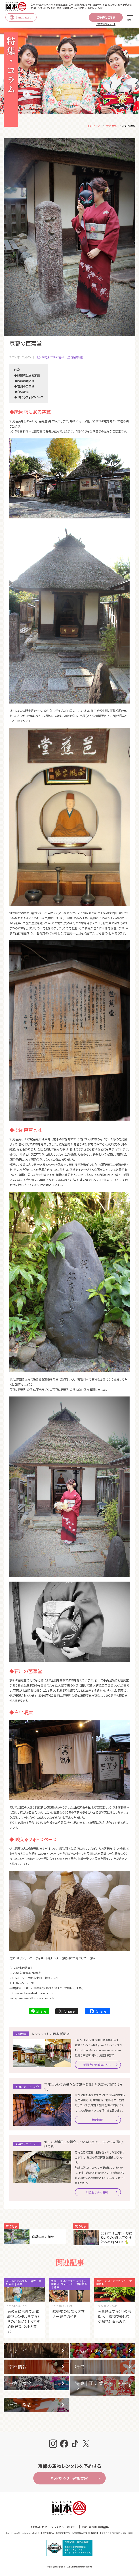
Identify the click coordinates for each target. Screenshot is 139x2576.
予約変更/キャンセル (105, 24)
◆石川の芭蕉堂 (24, 387)
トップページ (94, 126)
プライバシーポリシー (64, 2527)
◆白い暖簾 (21, 392)
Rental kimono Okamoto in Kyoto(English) (23, 2533)
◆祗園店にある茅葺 (27, 376)
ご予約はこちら (105, 17)
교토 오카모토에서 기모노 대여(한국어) (117, 2533)
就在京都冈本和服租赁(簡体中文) (56, 2533)
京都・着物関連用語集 (95, 2527)
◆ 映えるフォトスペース (28, 398)
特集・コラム (111, 126)
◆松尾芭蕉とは (24, 381)
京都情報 (77, 358)
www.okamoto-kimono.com (34, 1994)
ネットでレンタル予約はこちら (69, 2479)
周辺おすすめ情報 (53, 358)
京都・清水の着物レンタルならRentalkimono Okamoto (70, 2567)
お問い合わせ (38, 2527)
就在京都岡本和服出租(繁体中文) (85, 2533)
